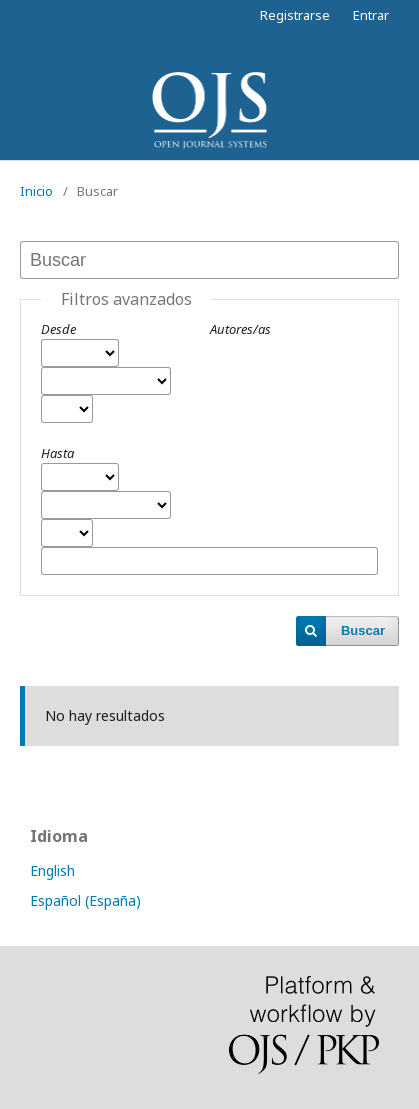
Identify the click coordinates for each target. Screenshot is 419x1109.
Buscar (363, 630)
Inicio (36, 191)
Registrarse (295, 15)
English (52, 870)
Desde (58, 329)
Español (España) (85, 900)
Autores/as (240, 329)
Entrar (371, 15)
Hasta (57, 453)
